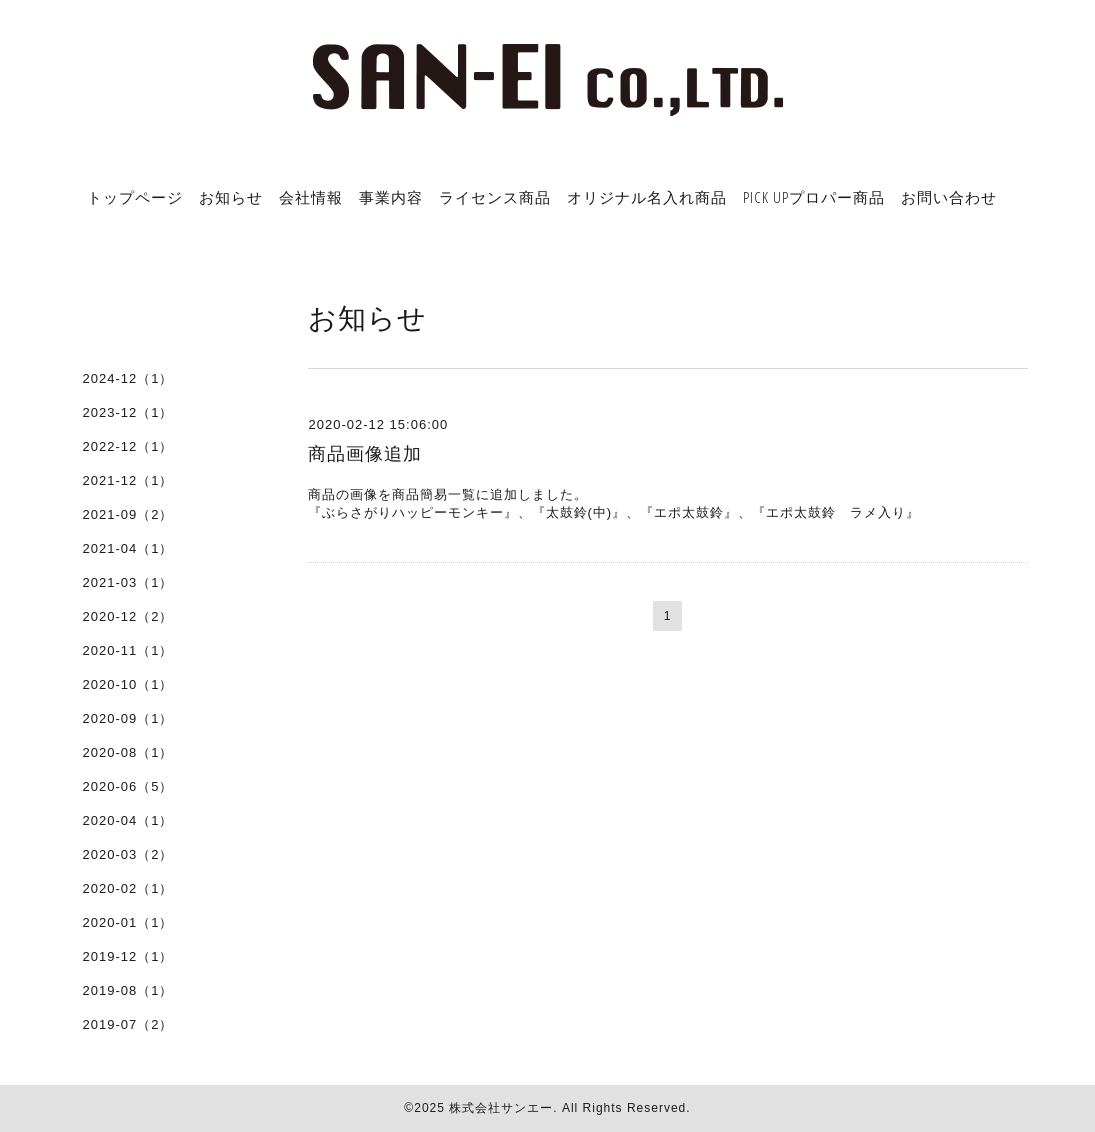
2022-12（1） (128, 446)
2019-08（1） (128, 990)
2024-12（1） (128, 378)
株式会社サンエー (501, 1108)
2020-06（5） (128, 786)
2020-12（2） (128, 616)
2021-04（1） (128, 548)
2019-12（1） (128, 956)
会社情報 (311, 197)
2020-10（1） (128, 684)
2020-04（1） (128, 820)
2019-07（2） (128, 1024)
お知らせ (231, 197)
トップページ (135, 197)
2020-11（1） (128, 650)
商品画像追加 (365, 454)
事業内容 (391, 197)
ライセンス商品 (495, 197)
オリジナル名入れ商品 (647, 197)
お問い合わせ (949, 197)
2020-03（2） (128, 854)
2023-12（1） (128, 412)
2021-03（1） (128, 582)
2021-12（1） (128, 480)
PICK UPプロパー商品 (814, 197)
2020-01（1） (128, 922)
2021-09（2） (128, 514)
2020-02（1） (128, 888)
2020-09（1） (128, 718)
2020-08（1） (128, 752)
